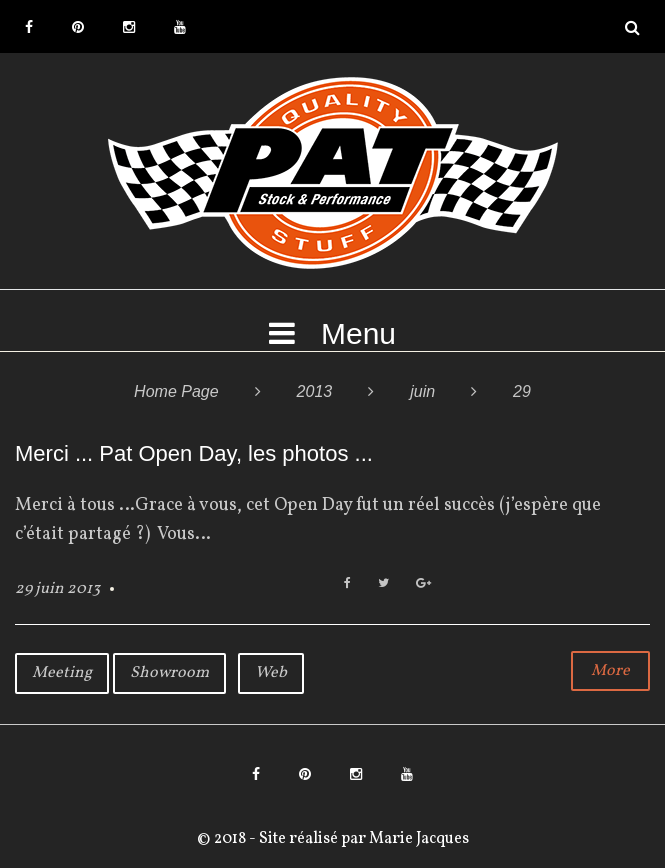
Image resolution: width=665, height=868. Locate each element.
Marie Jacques (417, 839)
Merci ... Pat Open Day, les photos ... (194, 453)
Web (271, 673)
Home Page (176, 391)
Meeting (62, 673)
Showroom (169, 673)
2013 (315, 391)
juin (422, 391)
